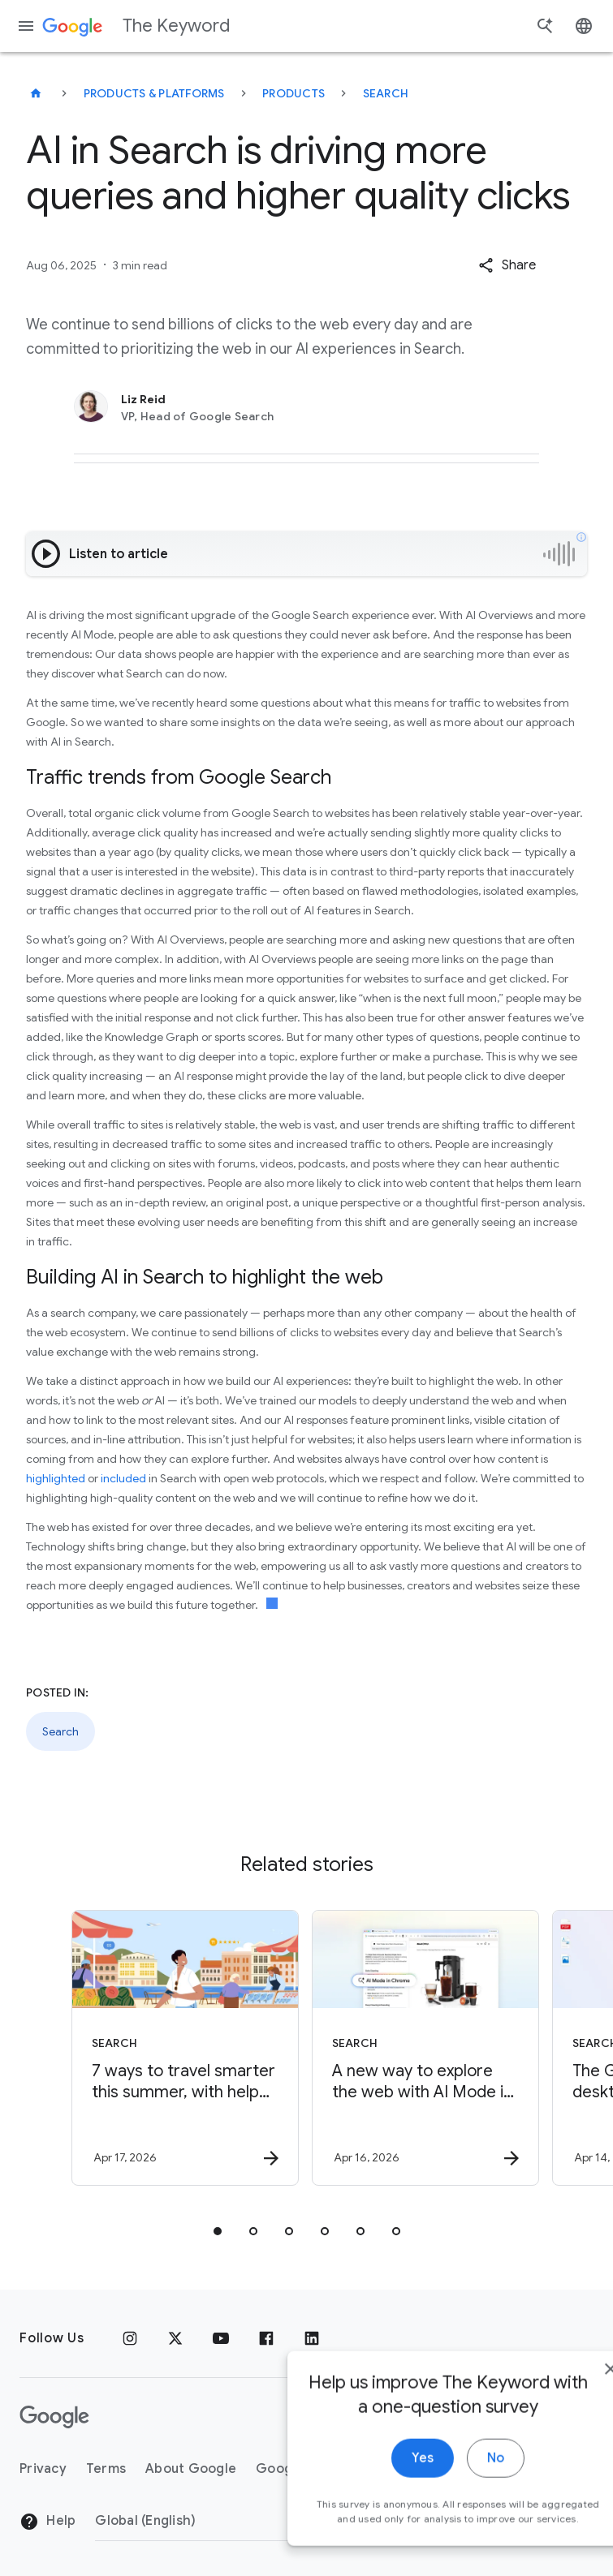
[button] (507, 265)
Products (293, 93)
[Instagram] (129, 2338)
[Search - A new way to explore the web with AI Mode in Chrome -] (425, 2048)
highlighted (55, 1478)
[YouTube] (220, 2338)
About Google (190, 2469)
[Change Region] (227, 2520)
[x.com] (175, 2338)
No (447, 2479)
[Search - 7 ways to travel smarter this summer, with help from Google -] (185, 2048)
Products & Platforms (154, 93)
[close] (563, 2389)
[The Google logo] (54, 2417)
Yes (375, 2479)
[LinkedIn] (311, 2338)
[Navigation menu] (26, 26)
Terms (106, 2469)
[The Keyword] (35, 93)
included (123, 1478)
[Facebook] (266, 2338)
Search (386, 93)
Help (47, 2521)
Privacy (43, 2469)
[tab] (217, 2231)
